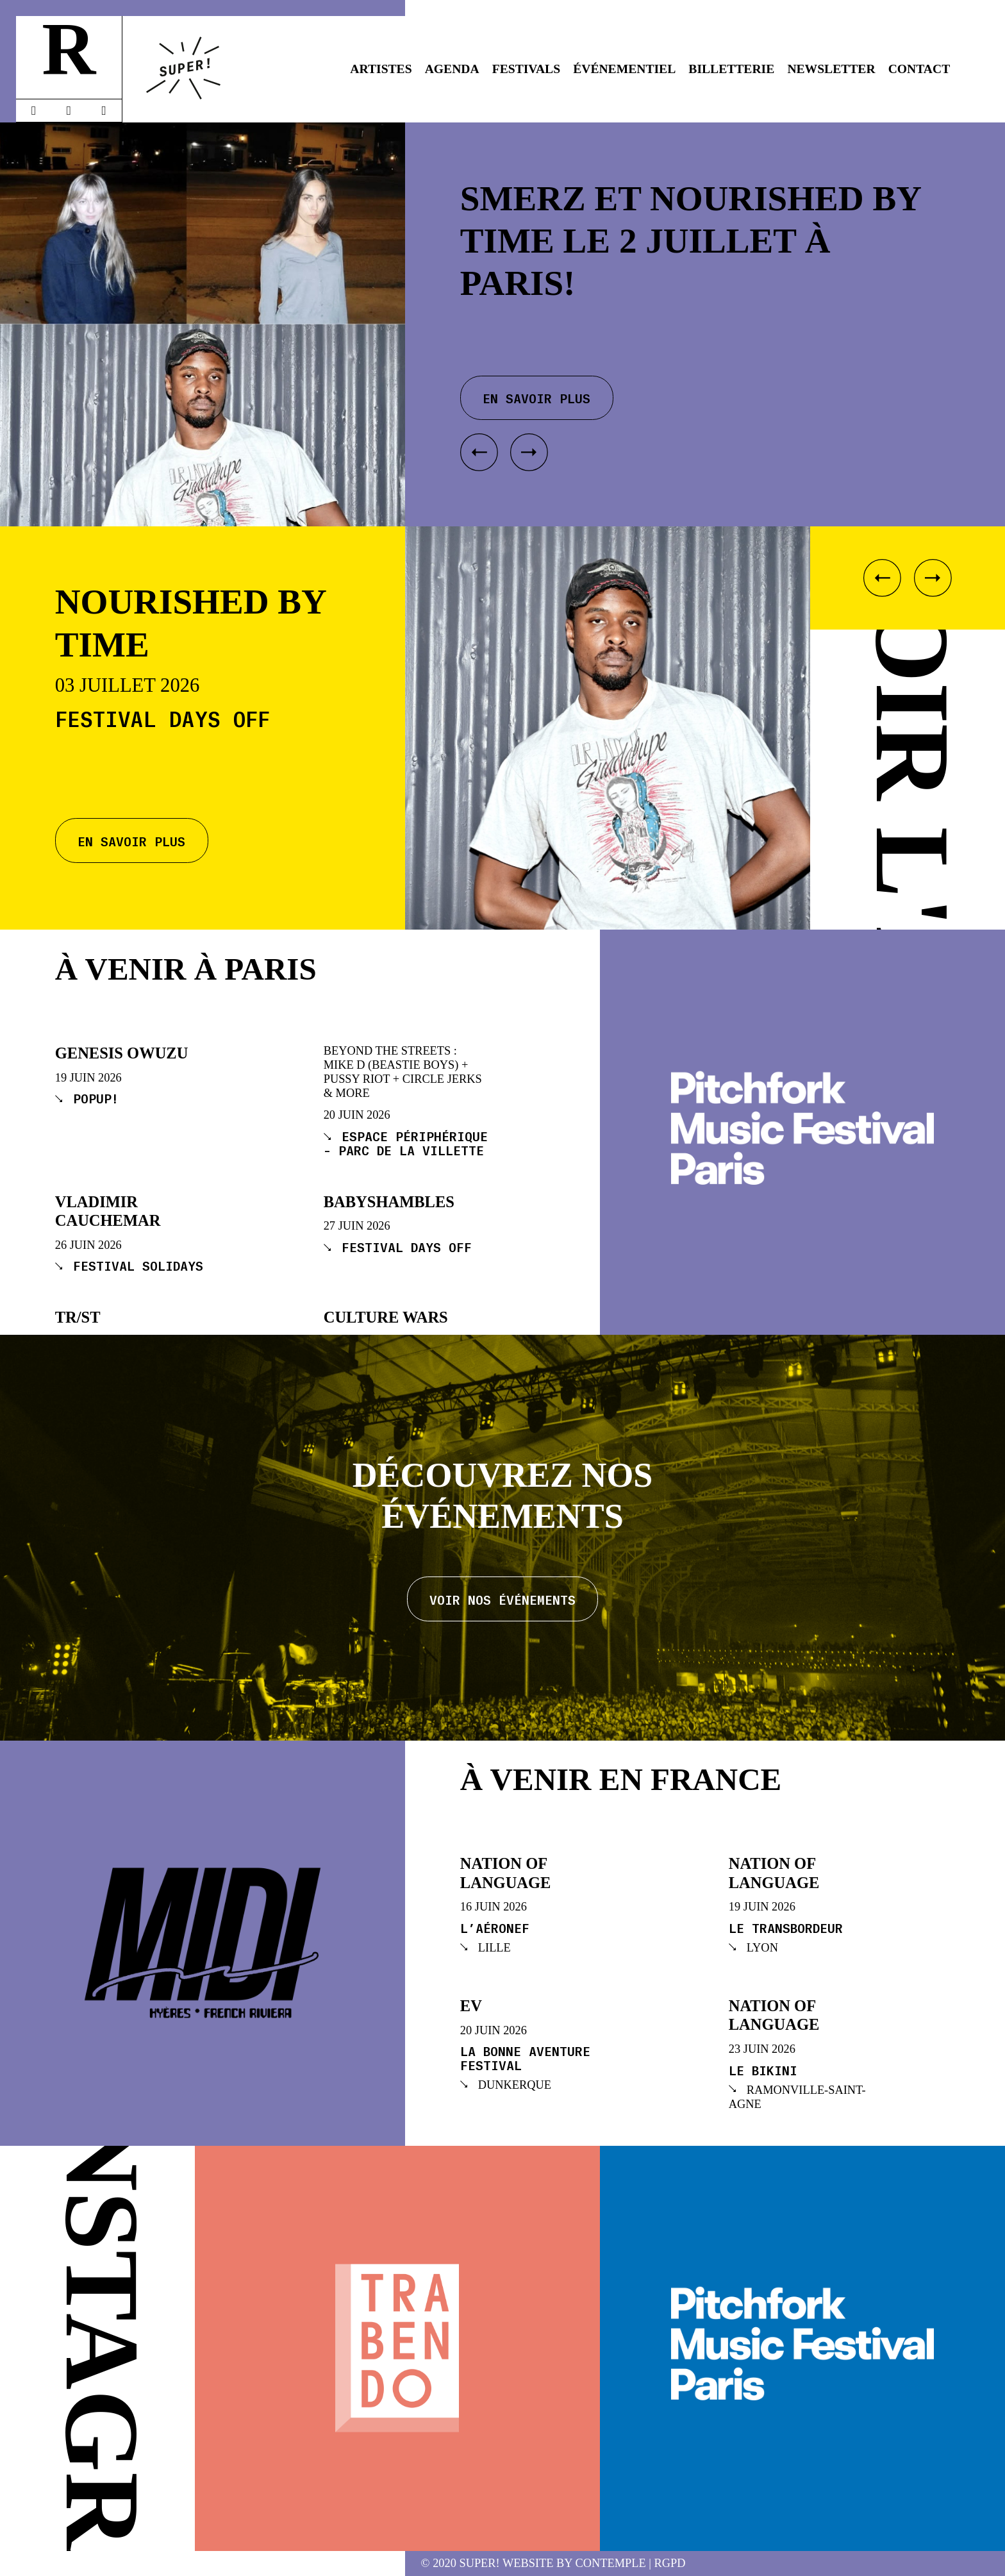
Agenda (452, 69)
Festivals (526, 69)
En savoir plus (131, 840)
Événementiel (624, 69)
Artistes (380, 69)
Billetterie (731, 69)
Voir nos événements (502, 1599)
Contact (919, 69)
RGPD (670, 2563)
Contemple (611, 2563)
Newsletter (831, 69)
